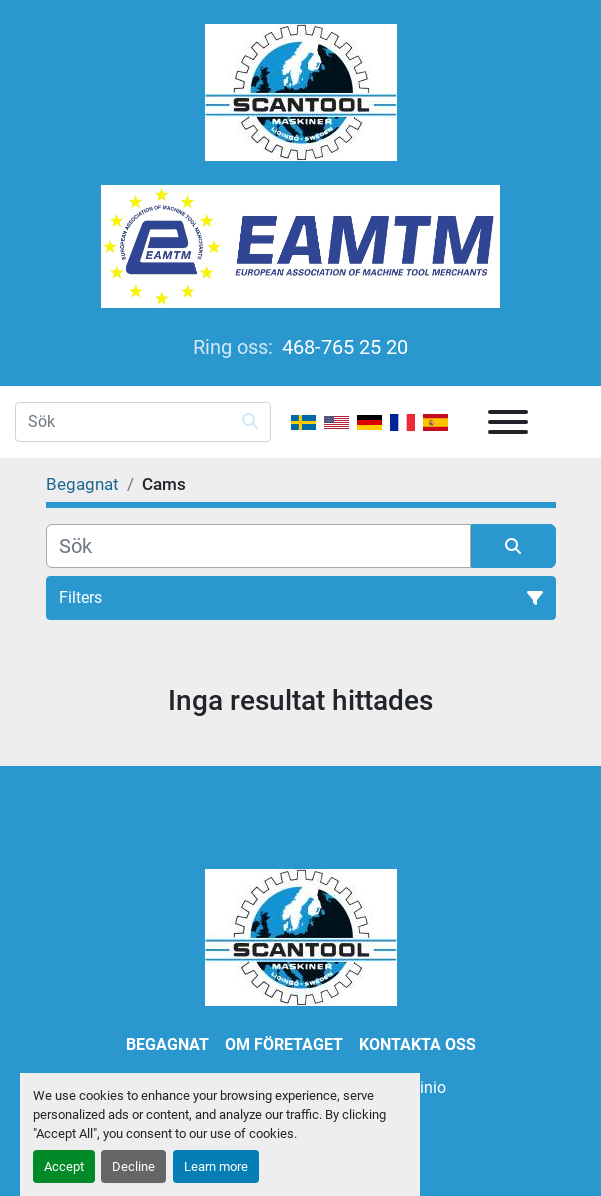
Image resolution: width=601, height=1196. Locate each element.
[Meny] (508, 422)
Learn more (216, 1166)
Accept (64, 1166)
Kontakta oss (417, 1044)
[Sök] (258, 546)
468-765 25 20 (342, 347)
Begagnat (167, 1044)
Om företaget (284, 1044)
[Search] (143, 422)
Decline (133, 1166)
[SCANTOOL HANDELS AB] (301, 936)
